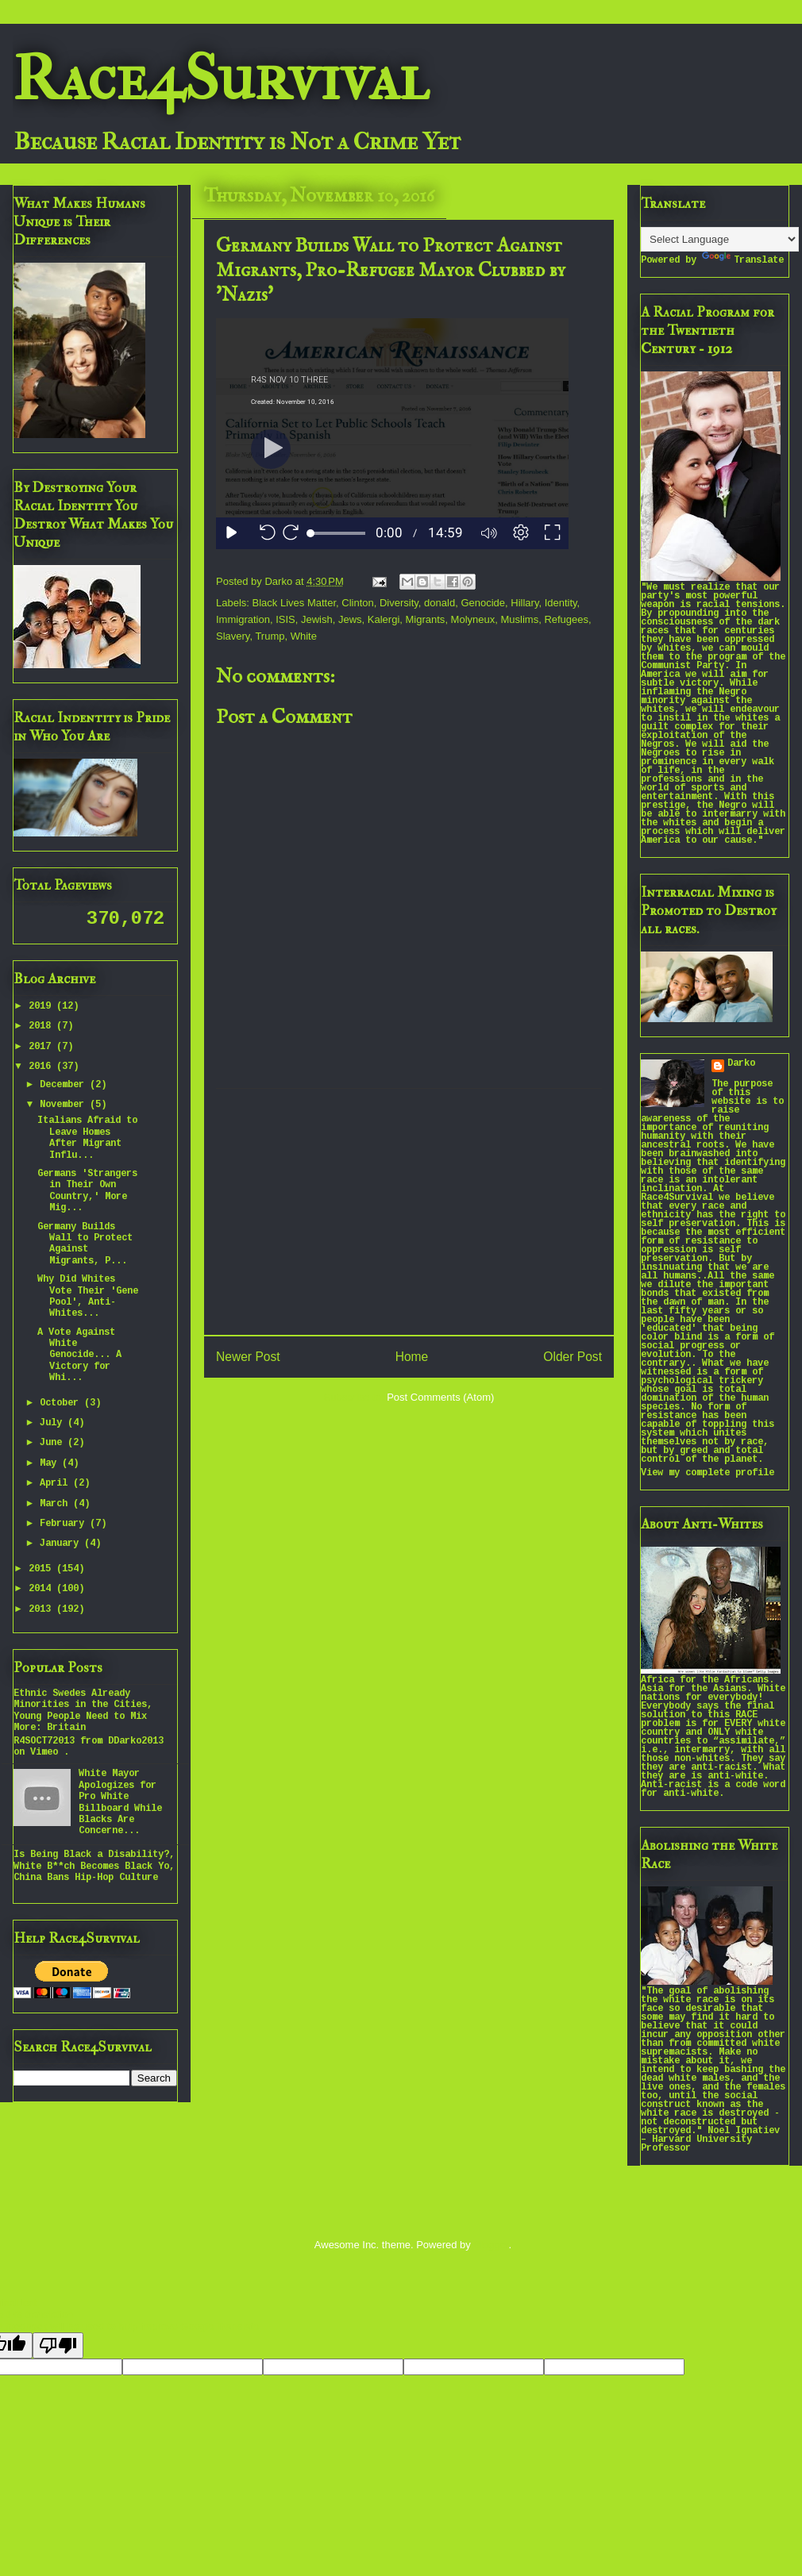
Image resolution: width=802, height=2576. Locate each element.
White (304, 636)
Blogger (490, 2245)
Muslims (519, 619)
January (62, 1544)
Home (412, 1356)
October (62, 1403)
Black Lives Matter (295, 603)
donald (439, 603)
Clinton (357, 603)
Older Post (572, 1356)
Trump (269, 636)
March (56, 1504)
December (65, 1085)
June (53, 1443)
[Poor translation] (58, 2345)
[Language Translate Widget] (720, 239)
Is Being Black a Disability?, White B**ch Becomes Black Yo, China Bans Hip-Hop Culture (94, 1866)
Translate (743, 260)
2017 (42, 1047)
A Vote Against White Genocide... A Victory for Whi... (79, 1355)
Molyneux (473, 619)
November (65, 1105)
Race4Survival (221, 78)
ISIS (285, 619)
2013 (42, 1609)
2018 (42, 1026)
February (65, 1524)
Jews (350, 619)
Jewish (317, 619)
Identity (561, 603)
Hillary (524, 603)
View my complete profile (707, 1473)
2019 (42, 1006)
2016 (42, 1067)
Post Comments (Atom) (440, 1397)
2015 (42, 1569)
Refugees (566, 619)
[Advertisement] (409, 1212)
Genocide (483, 603)
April (56, 1483)
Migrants (425, 619)
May (51, 1463)
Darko (741, 1063)
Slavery (232, 636)
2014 (42, 1589)
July (53, 1423)
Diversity (399, 603)
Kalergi (383, 619)
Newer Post (248, 1356)
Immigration (243, 619)
